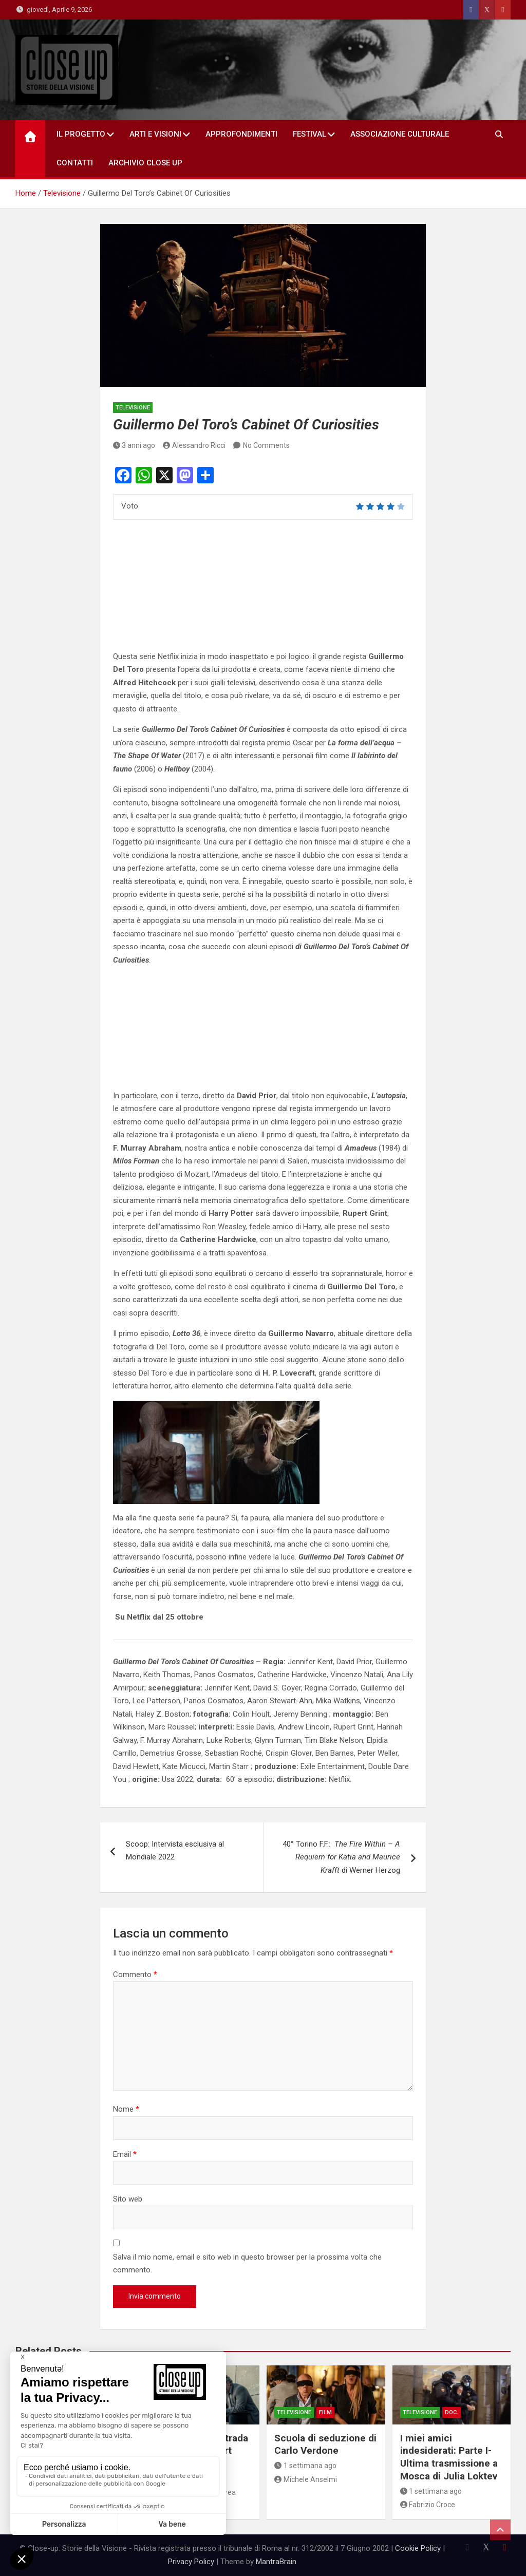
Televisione (133, 407)
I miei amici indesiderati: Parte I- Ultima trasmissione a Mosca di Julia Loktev (449, 2457)
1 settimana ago (305, 2465)
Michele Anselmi (305, 2479)
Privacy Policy (191, 2561)
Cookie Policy (418, 2548)
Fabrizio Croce (428, 2504)
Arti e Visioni (155, 134)
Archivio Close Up (145, 162)
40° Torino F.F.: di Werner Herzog (341, 1857)
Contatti (75, 162)
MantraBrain (276, 2561)
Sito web (127, 2199)
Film (325, 2412)
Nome (126, 2109)
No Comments (266, 445)
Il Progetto (81, 134)
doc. (451, 2412)
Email (125, 2154)
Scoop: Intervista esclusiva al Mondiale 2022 (175, 1850)
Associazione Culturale (399, 134)
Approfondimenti (241, 134)
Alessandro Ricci (194, 445)
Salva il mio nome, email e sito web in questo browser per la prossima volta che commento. (247, 2263)
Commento (135, 1974)
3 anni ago (134, 445)
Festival (309, 134)
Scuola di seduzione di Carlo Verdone (325, 2444)
